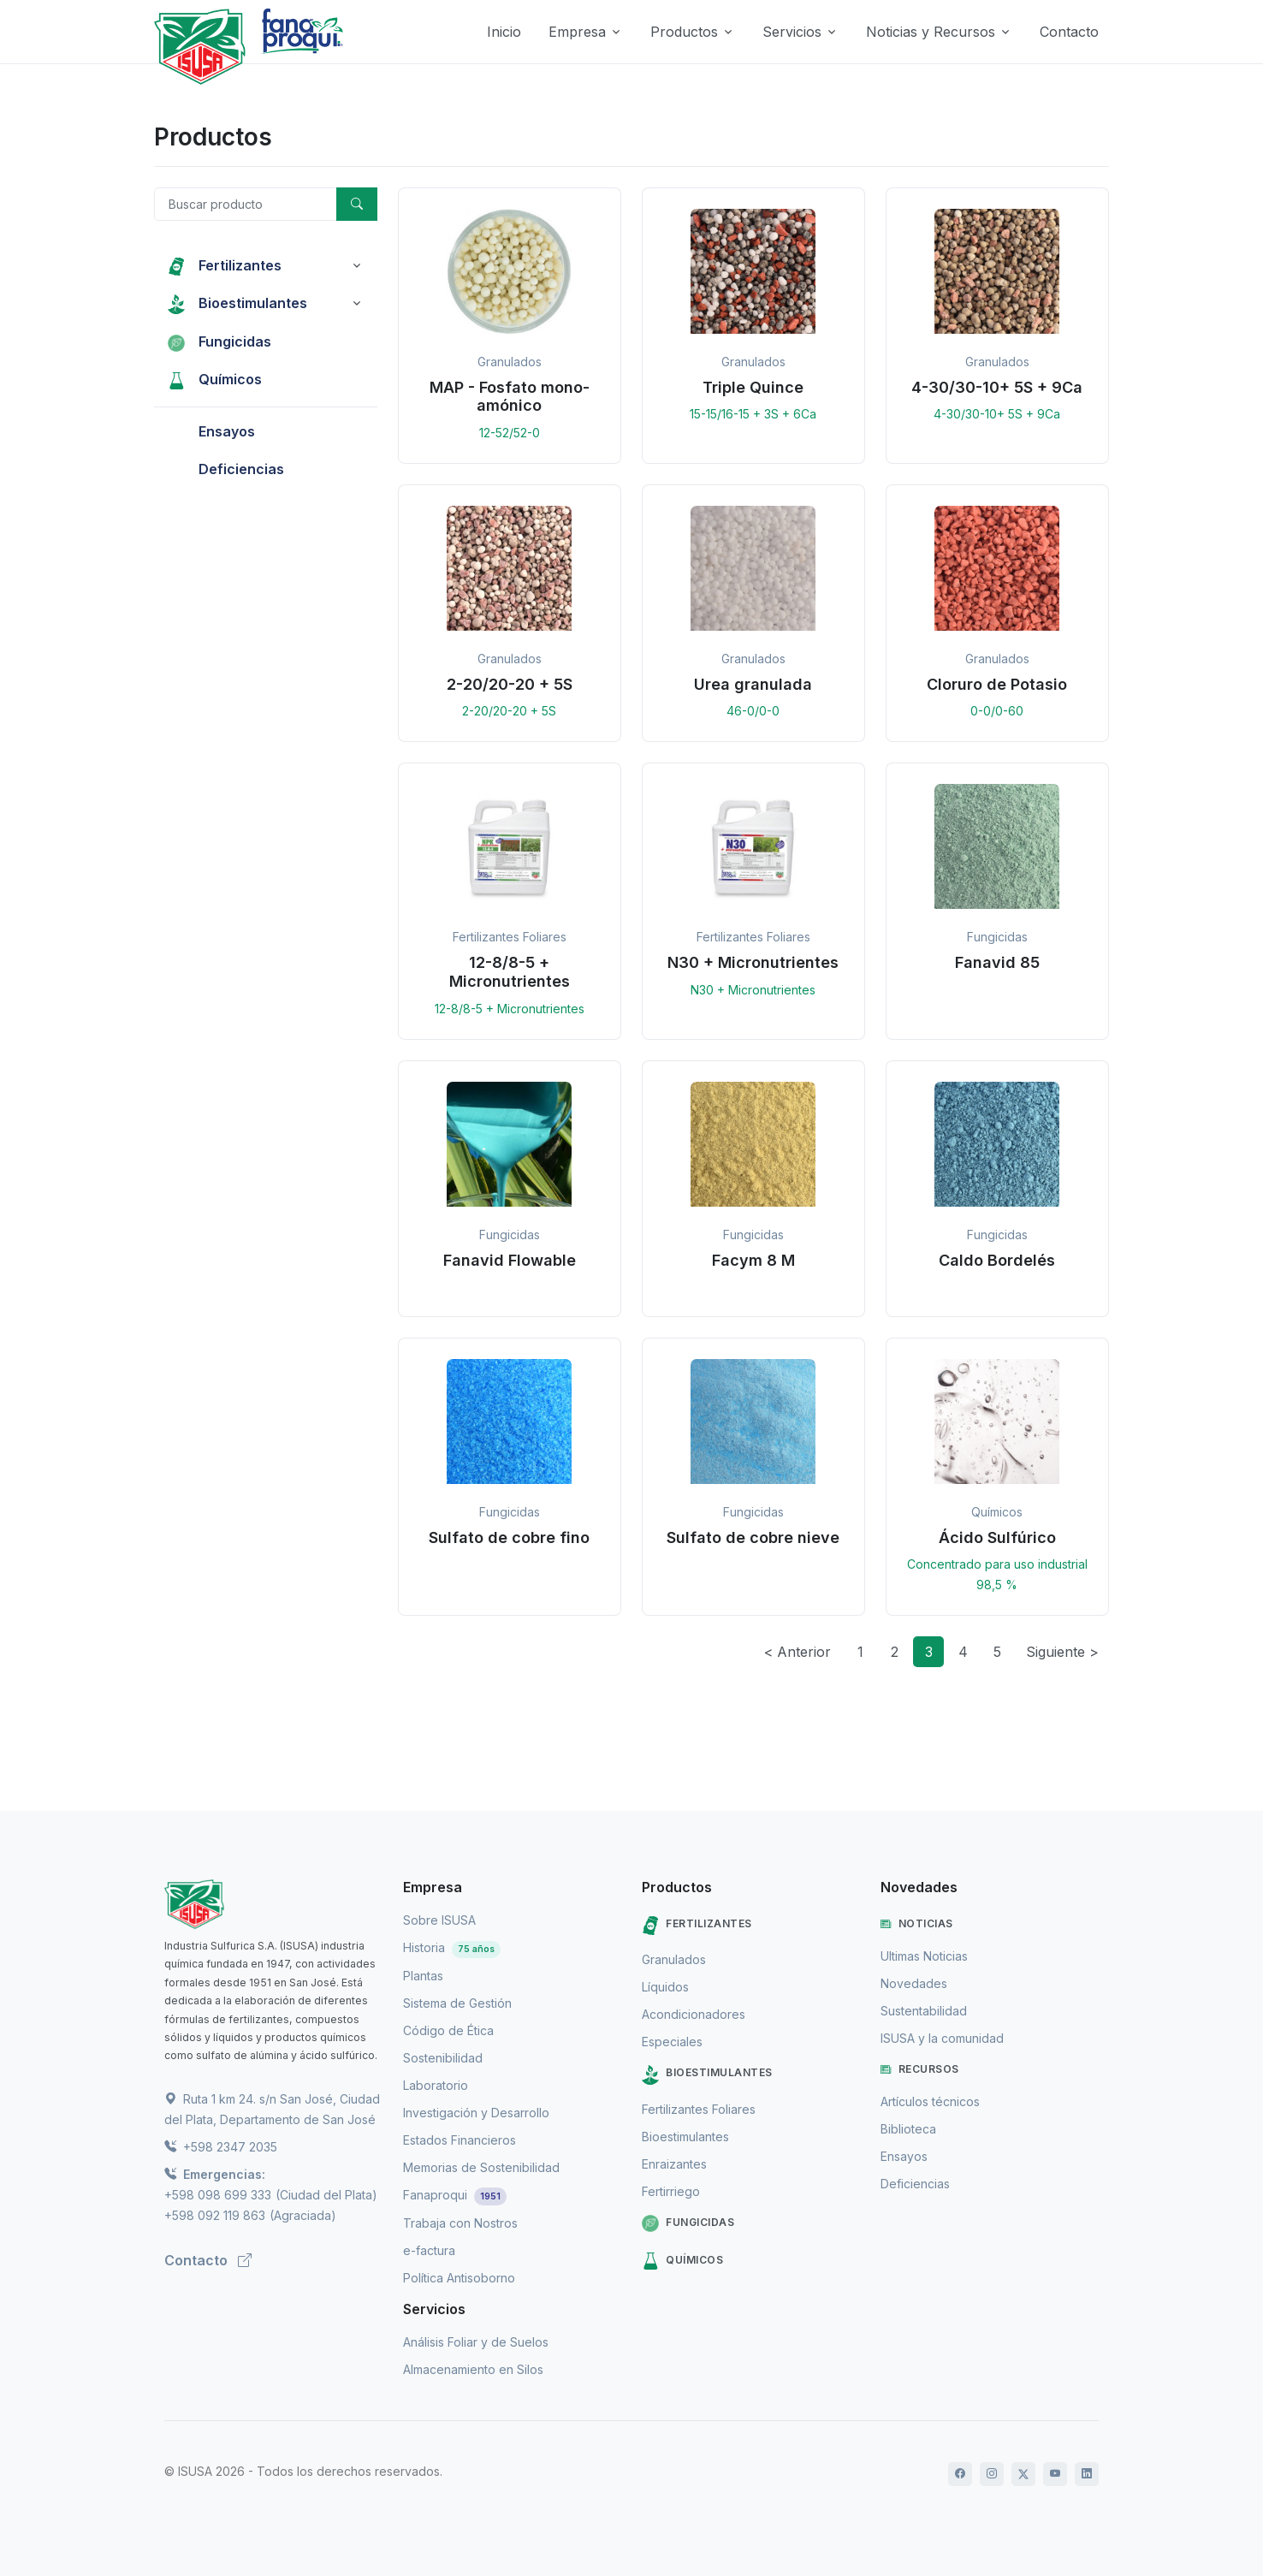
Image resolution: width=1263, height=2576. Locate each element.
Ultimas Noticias (924, 1956)
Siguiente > (1062, 1651)
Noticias (917, 1924)
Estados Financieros (459, 2140)
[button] (509, 325)
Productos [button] (684, 31)
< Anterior (797, 1651)
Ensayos (904, 2156)
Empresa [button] (577, 31)
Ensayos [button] (211, 431)
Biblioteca (908, 2129)
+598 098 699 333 (217, 2194)
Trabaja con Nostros (460, 2223)
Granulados (674, 1959)
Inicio (504, 31)
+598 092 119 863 (214, 2215)
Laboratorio (435, 2085)
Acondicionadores (693, 2014)
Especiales (672, 2041)
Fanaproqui (455, 2194)
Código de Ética (448, 2030)
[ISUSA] (273, 1904)
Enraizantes (674, 2164)
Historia (452, 1947)
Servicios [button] (791, 31)
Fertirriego (671, 2191)
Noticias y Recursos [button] (930, 31)
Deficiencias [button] (226, 469)
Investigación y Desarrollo (476, 2112)
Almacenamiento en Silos (473, 2369)
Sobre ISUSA (439, 1920)
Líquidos (665, 1986)
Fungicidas (688, 2223)
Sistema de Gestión (457, 2003)
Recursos (920, 2069)
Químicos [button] (215, 379)
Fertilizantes (697, 1925)
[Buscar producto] (245, 204)
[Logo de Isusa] (201, 47)
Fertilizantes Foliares (699, 2109)
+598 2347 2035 (220, 2147)
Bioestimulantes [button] (237, 303)
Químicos (682, 2261)
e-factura (429, 2250)
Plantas (423, 1975)
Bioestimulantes (707, 2075)
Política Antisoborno (459, 2277)
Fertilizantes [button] (225, 265)
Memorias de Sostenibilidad (481, 2167)
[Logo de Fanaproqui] (306, 47)
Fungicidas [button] (219, 341)
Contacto (1069, 31)
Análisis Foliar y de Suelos (475, 2342)
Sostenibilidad (443, 2058)
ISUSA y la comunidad (942, 2038)
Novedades (914, 1983)
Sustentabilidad (924, 2010)
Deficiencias (915, 2183)
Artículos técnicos (930, 2101)
